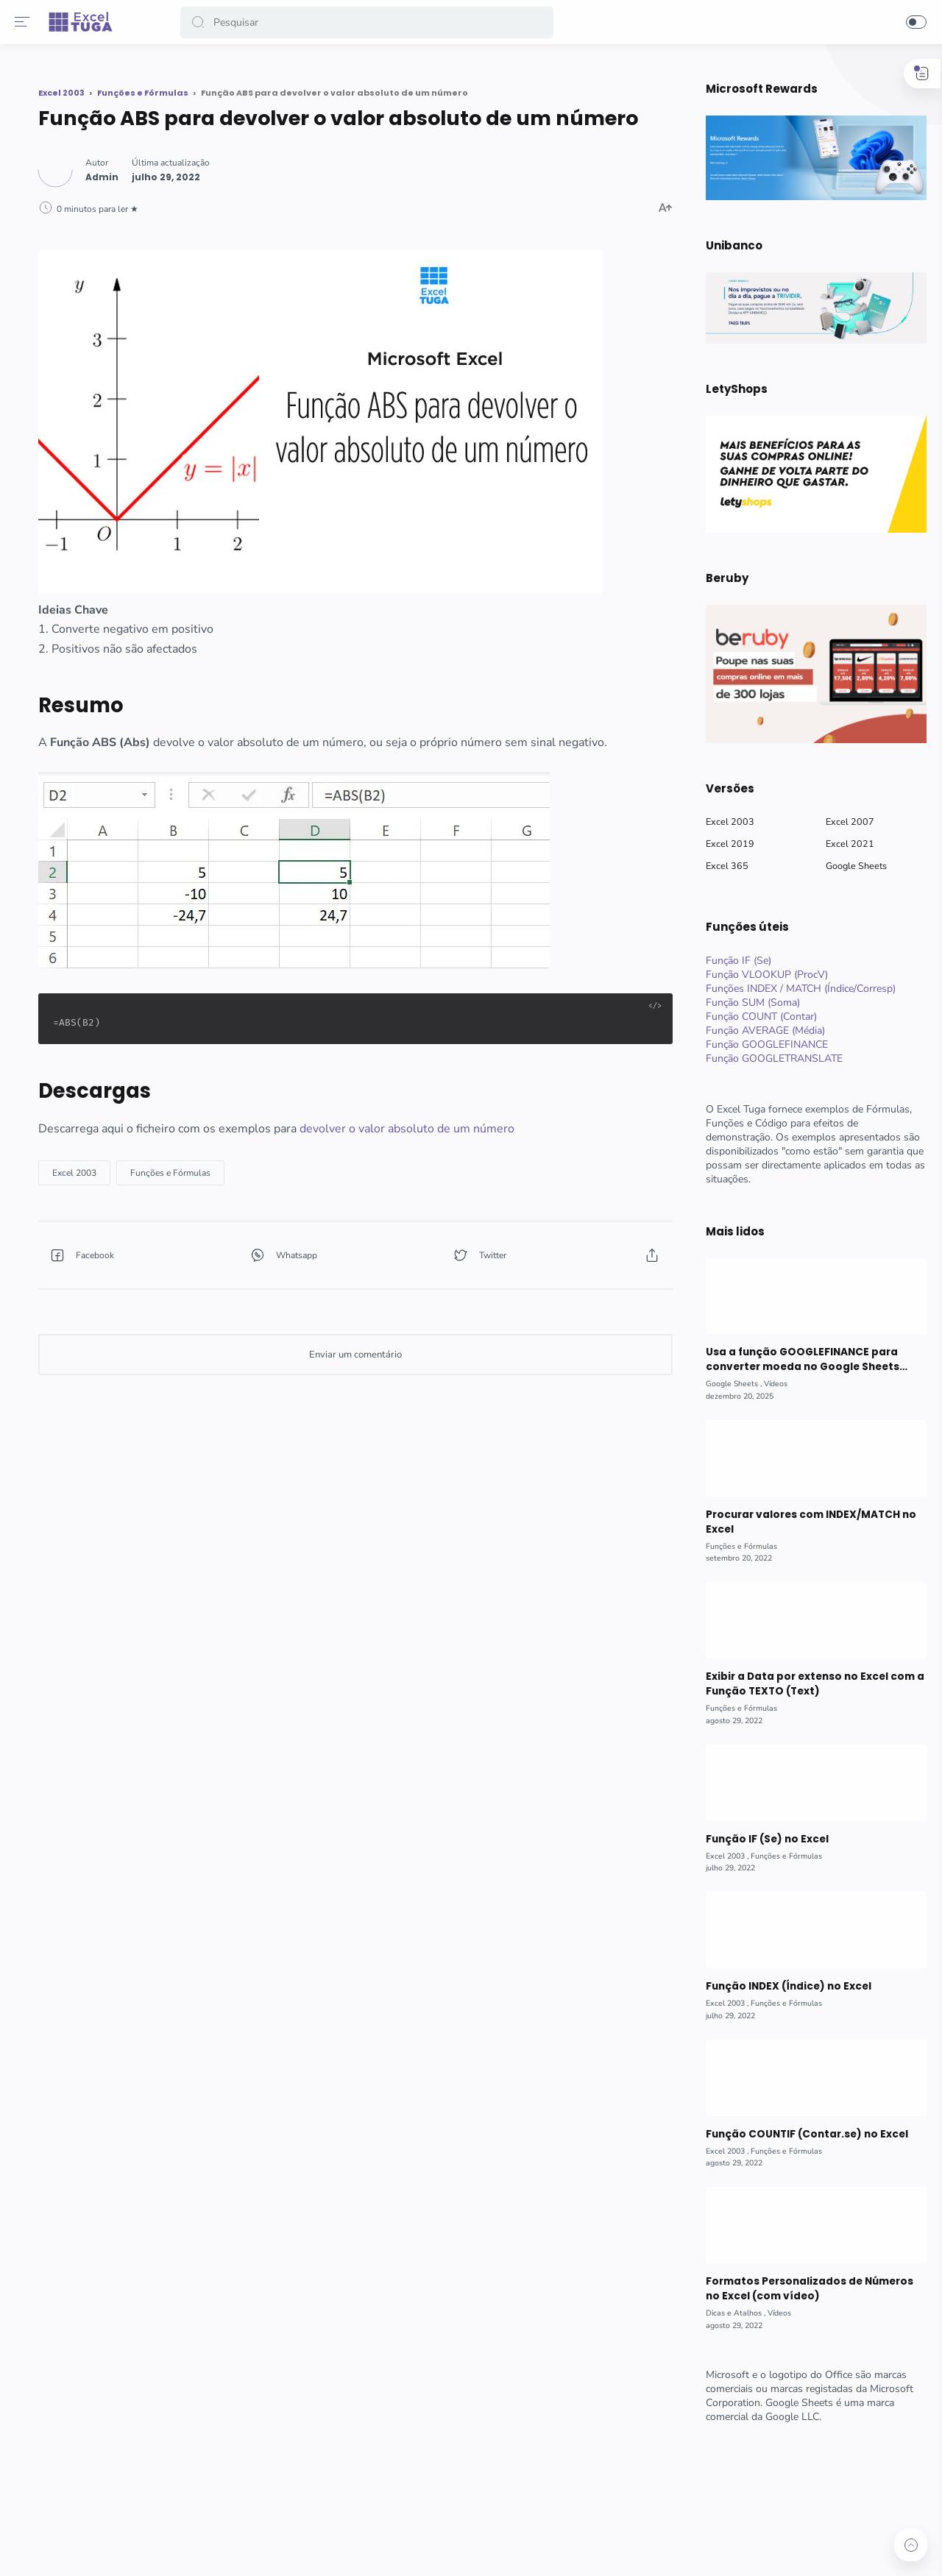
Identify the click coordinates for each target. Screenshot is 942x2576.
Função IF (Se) (732, 961)
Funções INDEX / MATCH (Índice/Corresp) (794, 989)
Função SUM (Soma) (746, 1003)
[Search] (368, 22)
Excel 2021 (843, 843)
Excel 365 (720, 865)
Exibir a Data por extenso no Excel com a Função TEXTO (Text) (807, 1684)
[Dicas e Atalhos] (729, 2312)
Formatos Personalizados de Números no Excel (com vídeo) (803, 2288)
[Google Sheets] (727, 1383)
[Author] (258, 196)
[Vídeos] (769, 1383)
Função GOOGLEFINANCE (760, 1044)
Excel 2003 (723, 821)
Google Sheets (849, 865)
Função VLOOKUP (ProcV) (760, 975)
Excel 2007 (843, 821)
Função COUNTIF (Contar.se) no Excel (799, 2134)
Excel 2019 (723, 843)
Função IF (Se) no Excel (760, 1839)
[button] (201, 22)
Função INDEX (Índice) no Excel (781, 1986)
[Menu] (25, 22)
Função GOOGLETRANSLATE (767, 1058)
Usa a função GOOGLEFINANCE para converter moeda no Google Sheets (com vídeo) (795, 1359)
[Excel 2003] (231, 1150)
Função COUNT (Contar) (754, 1016)
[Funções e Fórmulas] (327, 1150)
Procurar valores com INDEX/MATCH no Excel (803, 1522)
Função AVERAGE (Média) (758, 1030)
